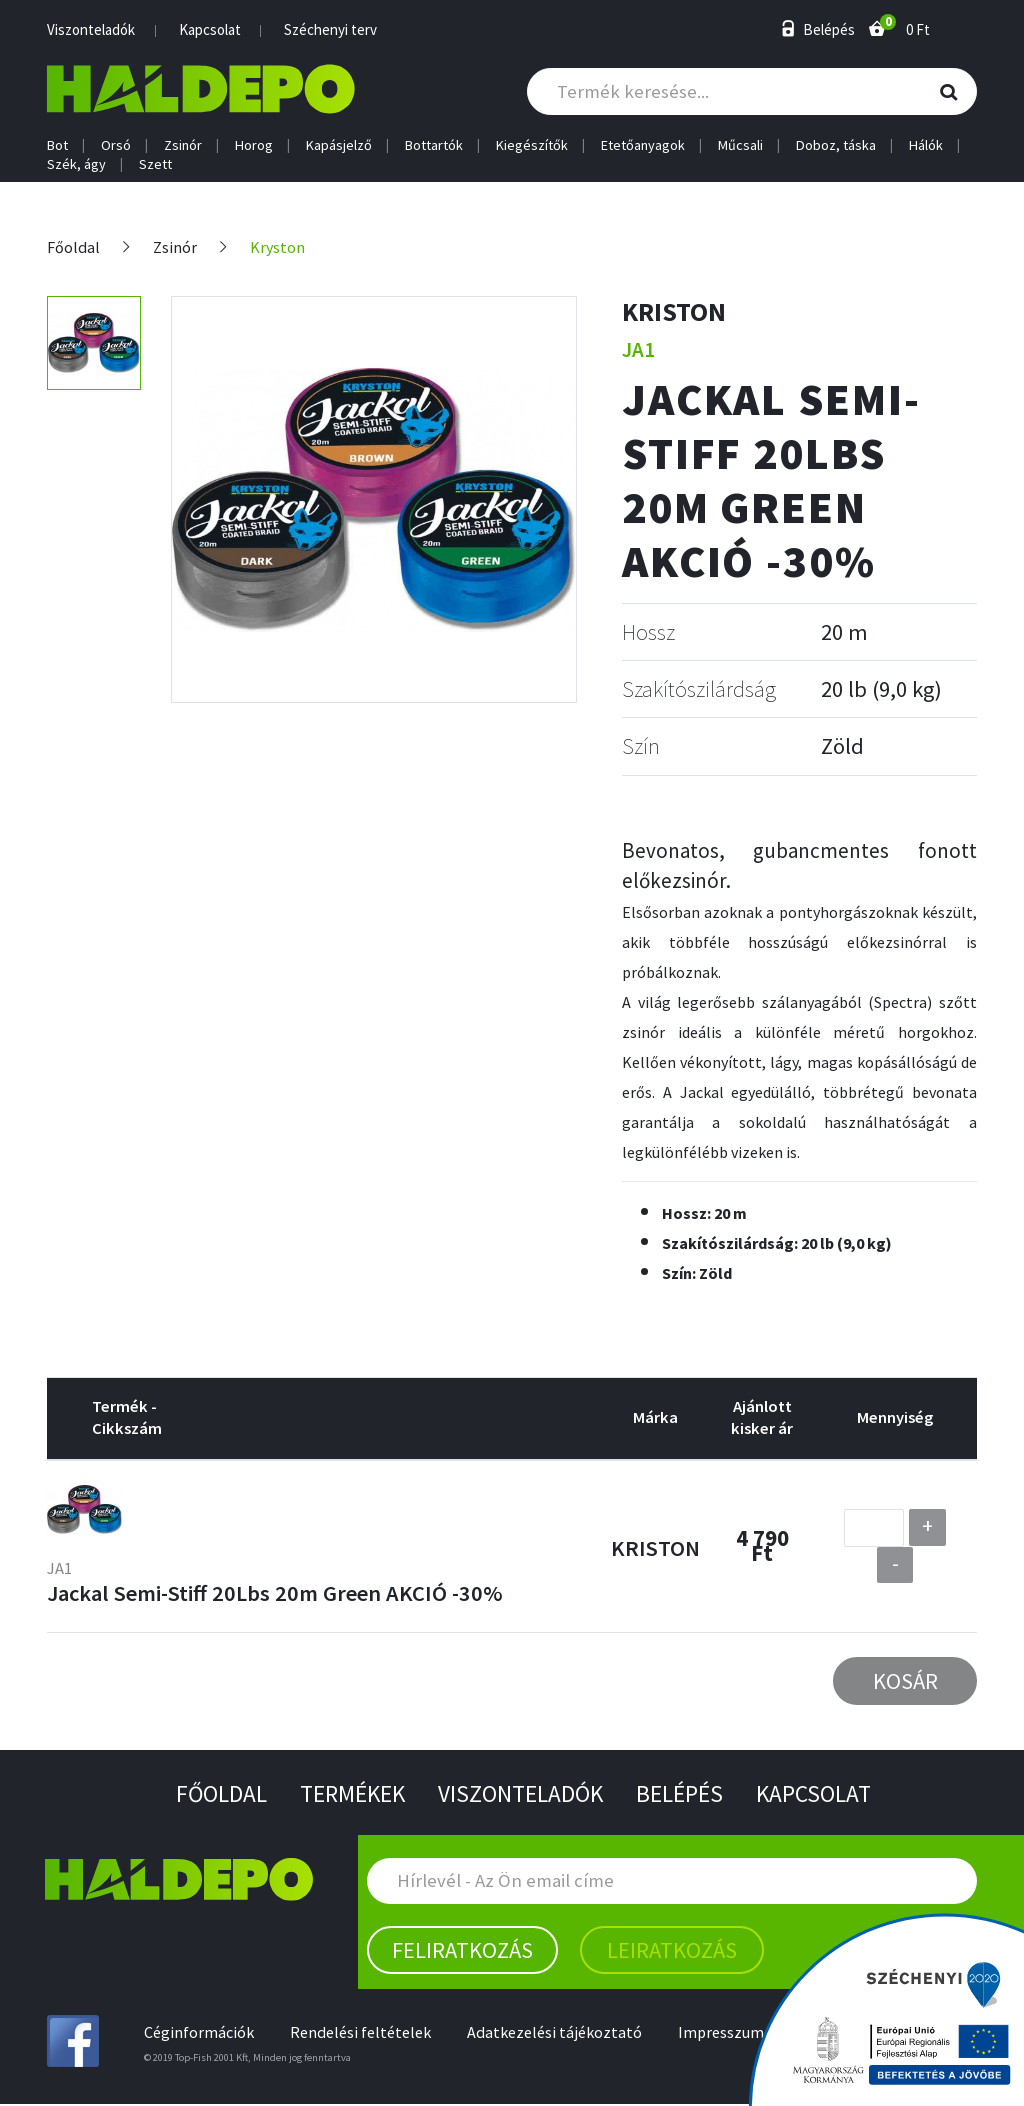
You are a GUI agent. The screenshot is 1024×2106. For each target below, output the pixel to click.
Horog (254, 145)
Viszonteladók (91, 29)
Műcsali (740, 145)
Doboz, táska (836, 145)
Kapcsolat (210, 29)
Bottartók (434, 145)
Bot (57, 145)
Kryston (278, 247)
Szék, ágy (76, 164)
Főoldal (73, 247)
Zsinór (183, 145)
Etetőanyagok (643, 145)
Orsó (116, 145)
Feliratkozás (462, 1951)
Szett (155, 164)
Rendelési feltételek (362, 2033)
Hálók (926, 145)
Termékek (348, 1794)
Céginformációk (199, 2033)
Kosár (905, 1681)
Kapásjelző (339, 145)
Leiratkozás (672, 1951)
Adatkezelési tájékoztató (557, 2033)
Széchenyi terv (330, 29)
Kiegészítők (532, 145)
